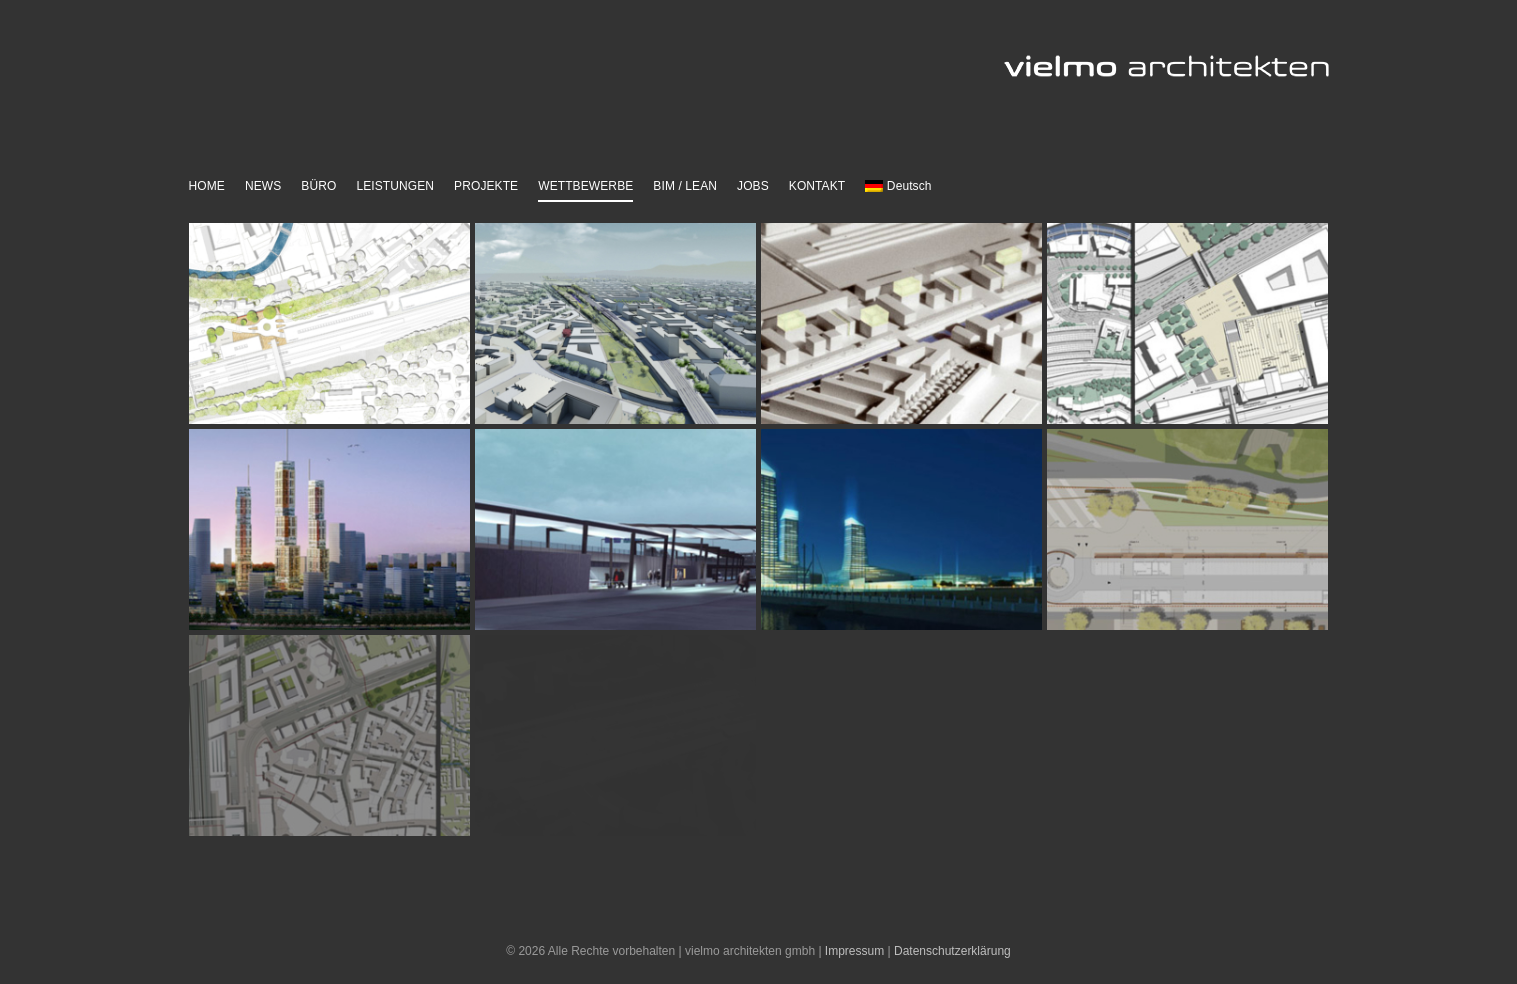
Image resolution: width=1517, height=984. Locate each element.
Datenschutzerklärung (952, 951)
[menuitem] (898, 187)
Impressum (854, 951)
